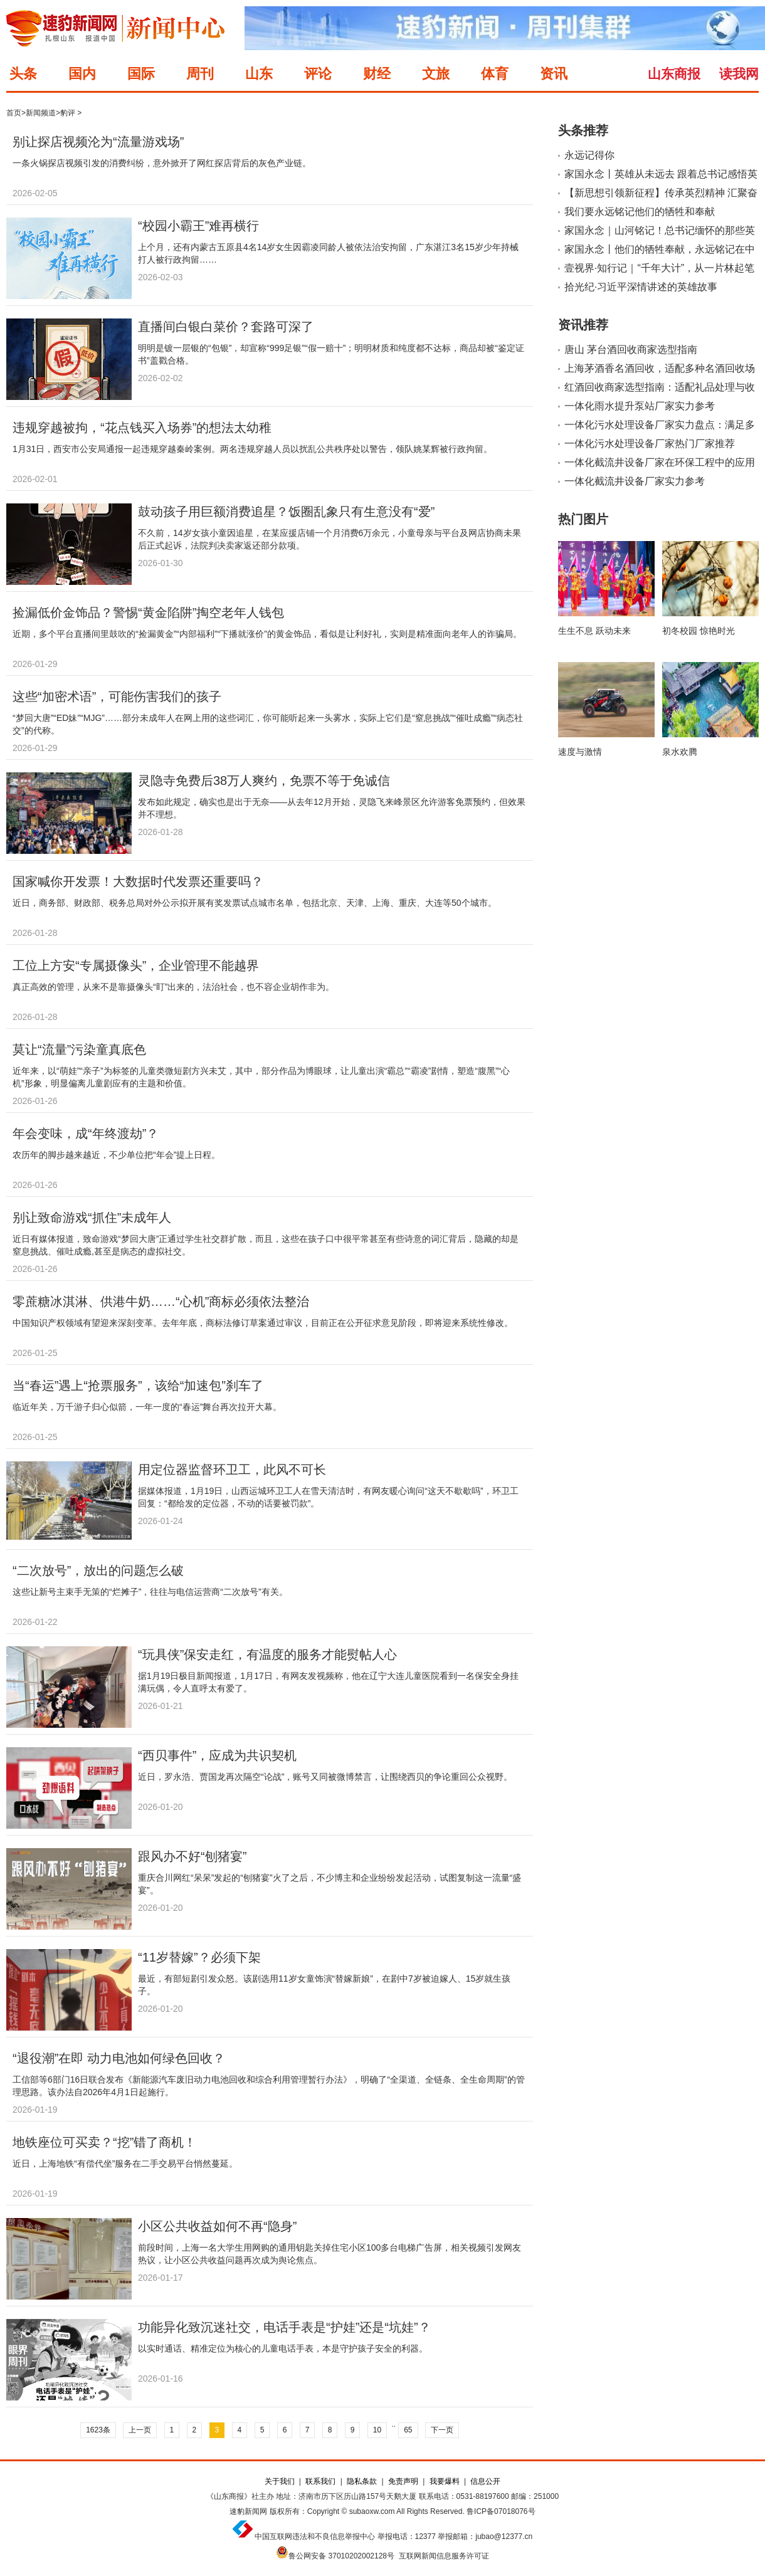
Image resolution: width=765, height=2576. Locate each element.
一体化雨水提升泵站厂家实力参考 (639, 406)
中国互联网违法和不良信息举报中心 (315, 2536)
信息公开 (485, 2481)
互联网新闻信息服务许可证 (444, 2556)
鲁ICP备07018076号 (501, 2511)
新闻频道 (41, 112)
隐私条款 (362, 2481)
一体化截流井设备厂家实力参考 (634, 481)
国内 (82, 73)
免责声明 (403, 2481)
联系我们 (320, 2481)
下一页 (442, 2430)
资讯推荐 (583, 325)
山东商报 (674, 73)
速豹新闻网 (248, 2511)
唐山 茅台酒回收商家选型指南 (630, 349)
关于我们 (280, 2481)
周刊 (200, 73)
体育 (495, 73)
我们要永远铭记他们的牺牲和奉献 (639, 211)
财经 (377, 73)
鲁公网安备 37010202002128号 (341, 2556)
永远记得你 (589, 155)
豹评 (67, 112)
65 (408, 2430)
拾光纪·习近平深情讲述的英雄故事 (640, 286)
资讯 (553, 73)
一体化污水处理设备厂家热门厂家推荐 (649, 443)
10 (377, 2430)
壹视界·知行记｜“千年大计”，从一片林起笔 (659, 268)
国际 (141, 73)
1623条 (98, 2430)
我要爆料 (445, 2481)
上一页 (140, 2430)
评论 (318, 73)
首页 (13, 112)
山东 (259, 73)
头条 (23, 73)
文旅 (436, 73)
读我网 (739, 73)
